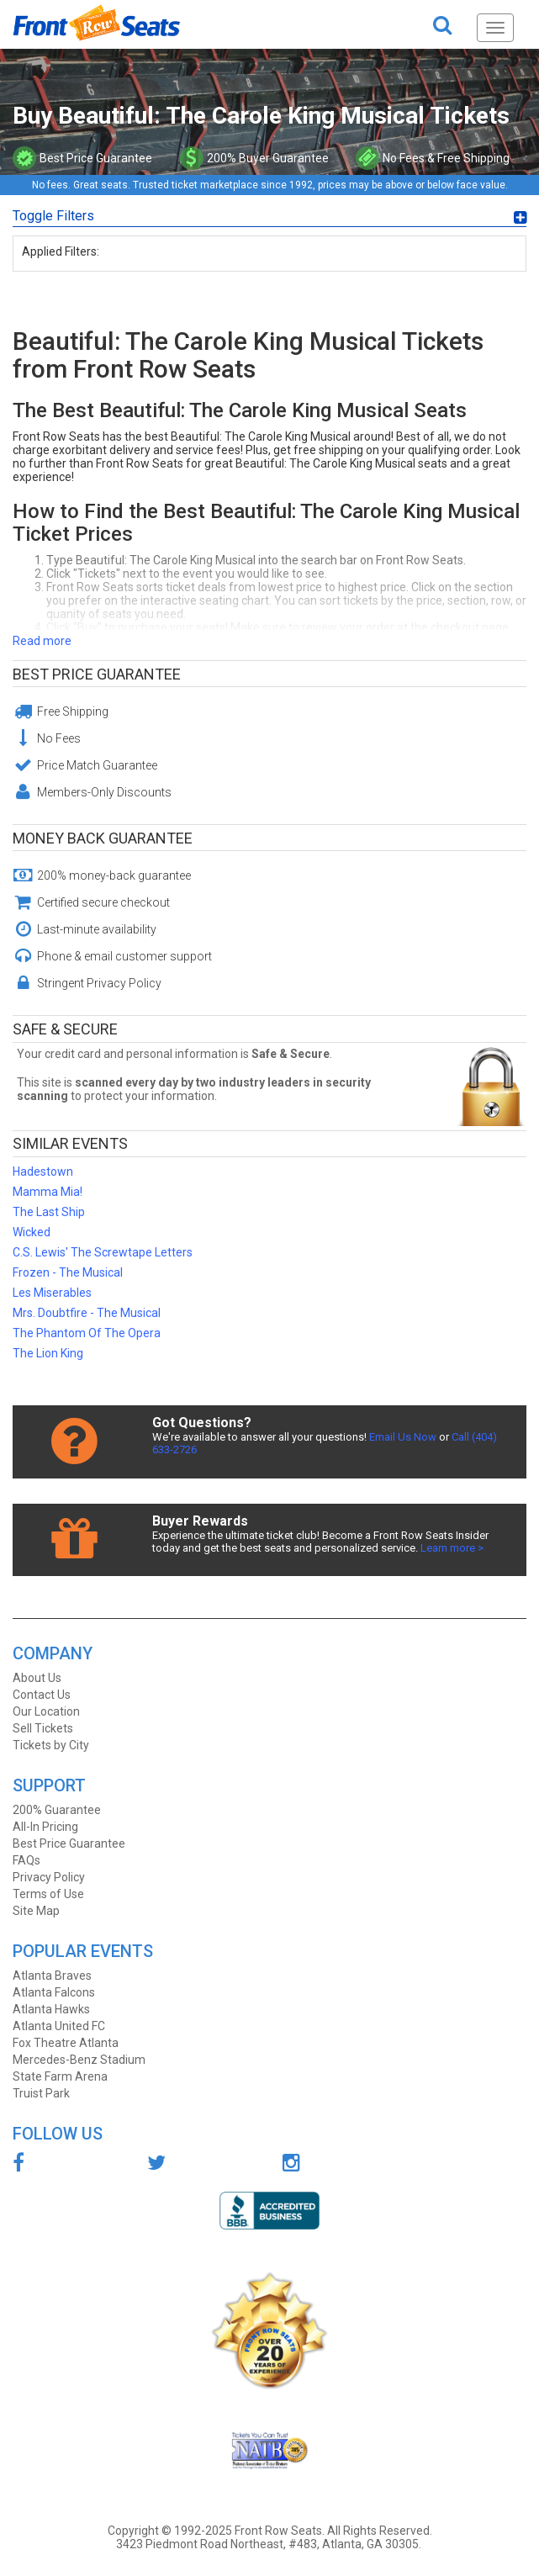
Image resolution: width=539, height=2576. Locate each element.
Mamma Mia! (47, 1191)
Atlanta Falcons (54, 1992)
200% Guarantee (57, 1810)
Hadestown (43, 1171)
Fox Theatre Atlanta (66, 2043)
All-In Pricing (45, 1826)
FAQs (26, 1860)
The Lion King (48, 1353)
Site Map (36, 1910)
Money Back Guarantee (103, 838)
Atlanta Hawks (51, 2009)
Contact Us (42, 1694)
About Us (37, 1678)
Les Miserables (52, 1292)
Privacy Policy (49, 1877)
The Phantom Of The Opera (87, 1333)
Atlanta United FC (59, 2026)
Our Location (46, 1711)
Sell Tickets (43, 1728)
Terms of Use (48, 1894)
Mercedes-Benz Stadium (79, 2059)
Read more (42, 641)
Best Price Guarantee (97, 674)
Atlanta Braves (52, 1975)
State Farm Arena (60, 2076)
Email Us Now (402, 1437)
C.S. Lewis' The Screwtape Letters (103, 1252)
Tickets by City (51, 1745)
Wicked (31, 1232)
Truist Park (41, 2093)
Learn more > (452, 1548)
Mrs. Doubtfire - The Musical (87, 1313)
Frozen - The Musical (68, 1272)
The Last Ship (49, 1212)
